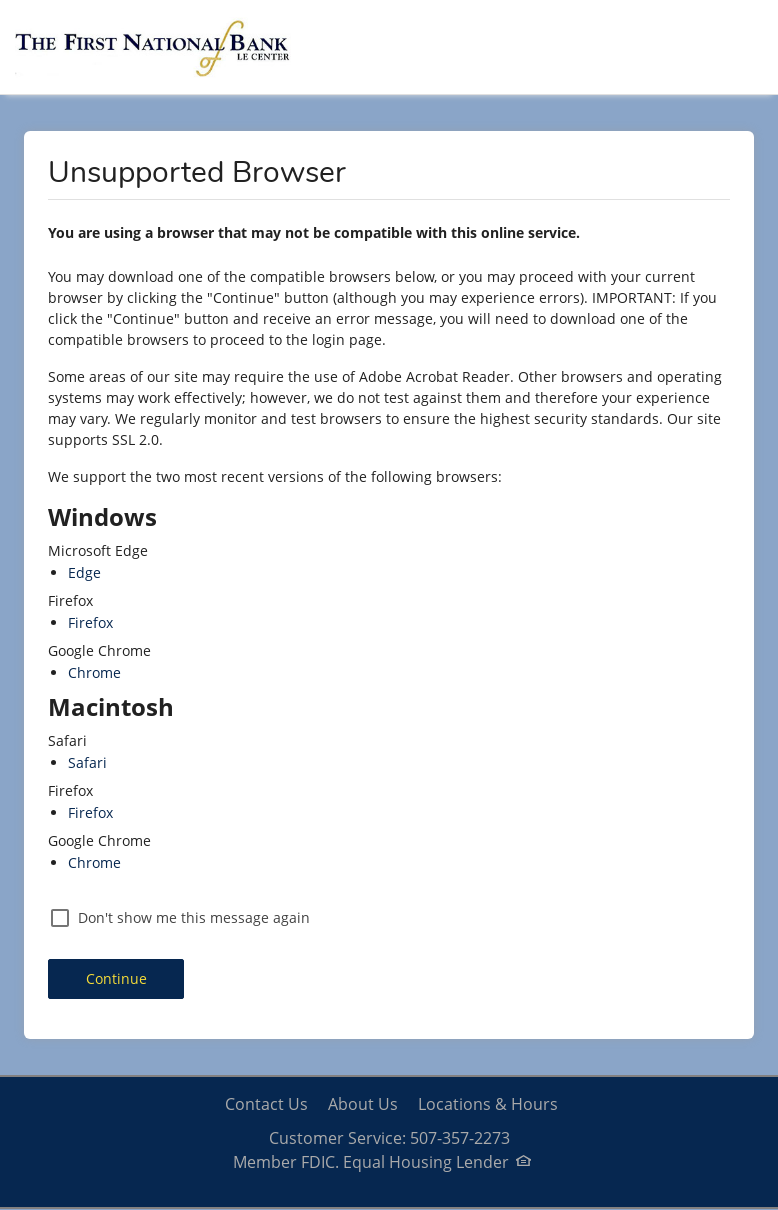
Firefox (90, 622)
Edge (84, 572)
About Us (363, 1104)
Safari (87, 762)
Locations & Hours (488, 1104)
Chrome (94, 672)
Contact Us (266, 1104)
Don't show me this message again (194, 917)
